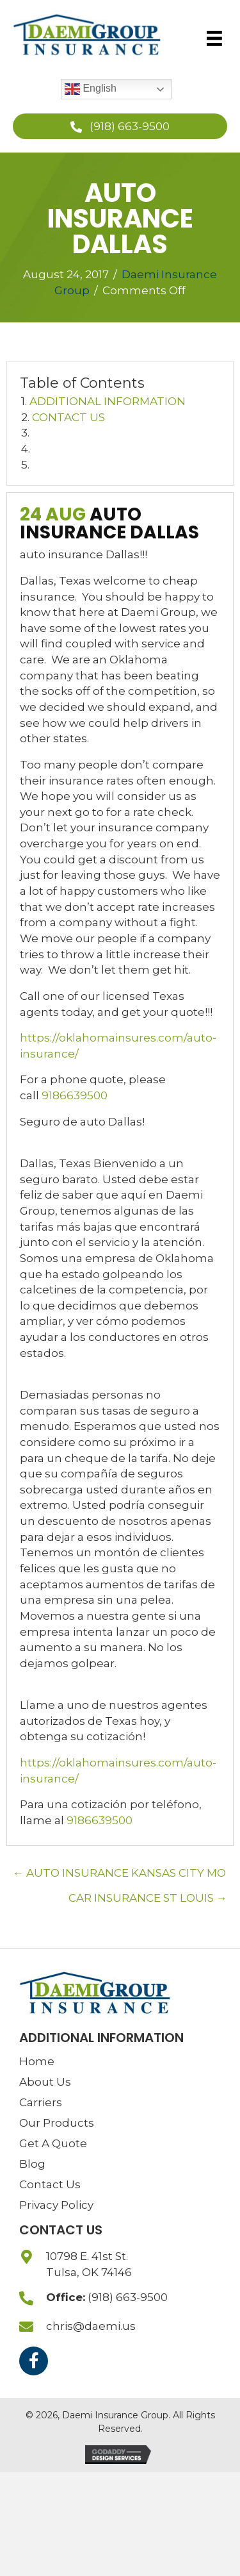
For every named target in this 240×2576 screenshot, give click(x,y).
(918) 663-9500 (128, 2297)
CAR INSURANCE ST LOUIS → (147, 1897)
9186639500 (75, 1095)
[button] (120, 126)
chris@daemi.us (91, 2326)
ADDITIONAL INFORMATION (107, 401)
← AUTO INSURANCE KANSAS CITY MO (119, 1872)
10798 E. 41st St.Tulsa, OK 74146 (89, 2264)
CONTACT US (68, 417)
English (90, 89)
